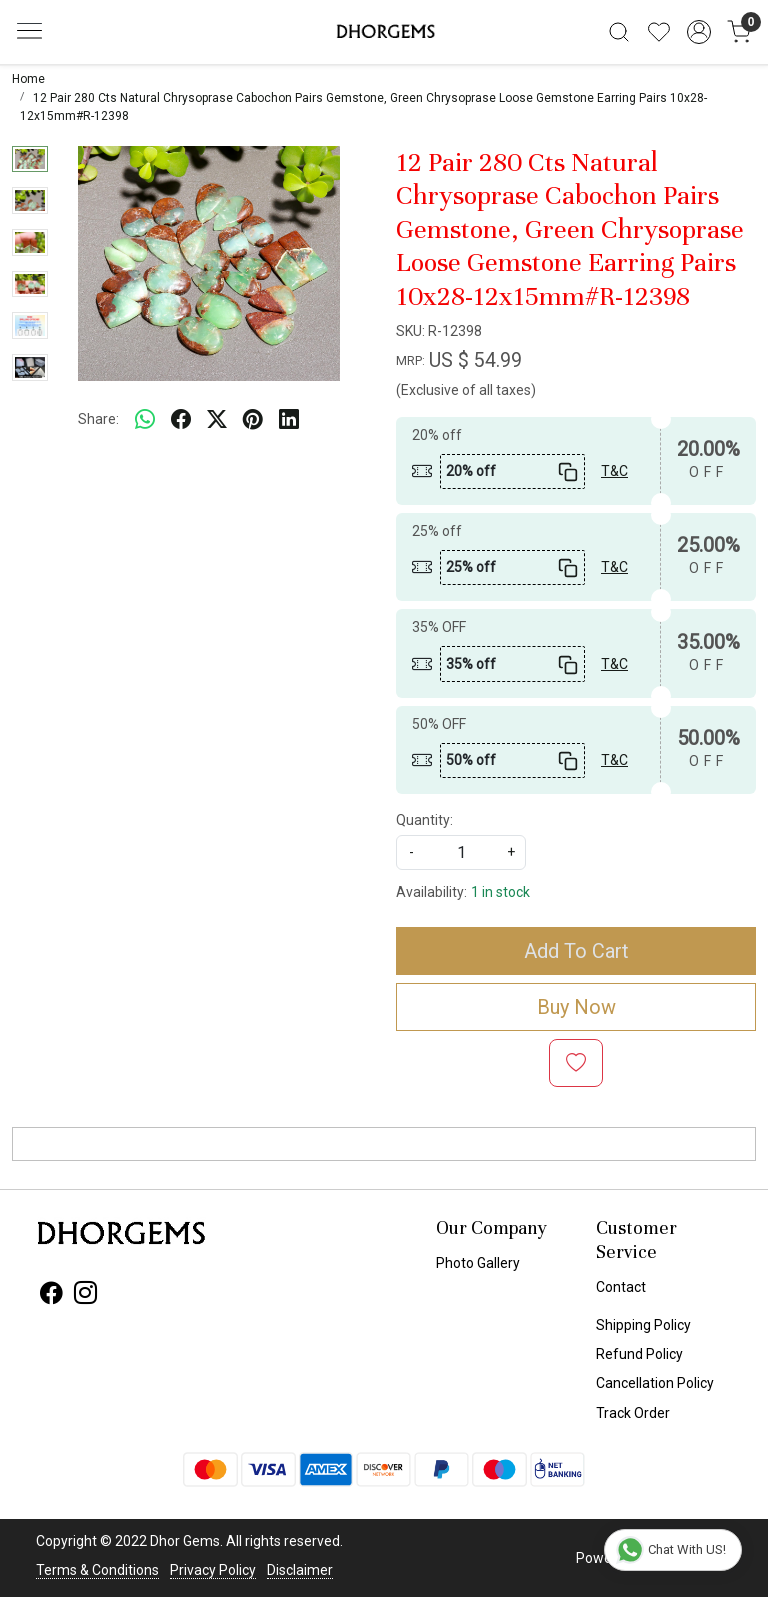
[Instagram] (85, 1296)
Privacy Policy (213, 1570)
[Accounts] (699, 32)
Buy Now (576, 1007)
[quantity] (461, 852)
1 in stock (500, 892)
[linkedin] (289, 420)
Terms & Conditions (97, 1570)
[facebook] (181, 420)
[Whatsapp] (145, 420)
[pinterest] (253, 420)
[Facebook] (51, 1296)
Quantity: (424, 820)
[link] (619, 32)
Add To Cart (576, 951)
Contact (621, 1287)
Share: (98, 419)
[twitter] (217, 420)
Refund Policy (639, 1354)
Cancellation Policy (655, 1383)
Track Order (633, 1413)
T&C (614, 471)
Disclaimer (300, 1570)
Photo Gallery (478, 1263)
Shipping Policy (643, 1325)
